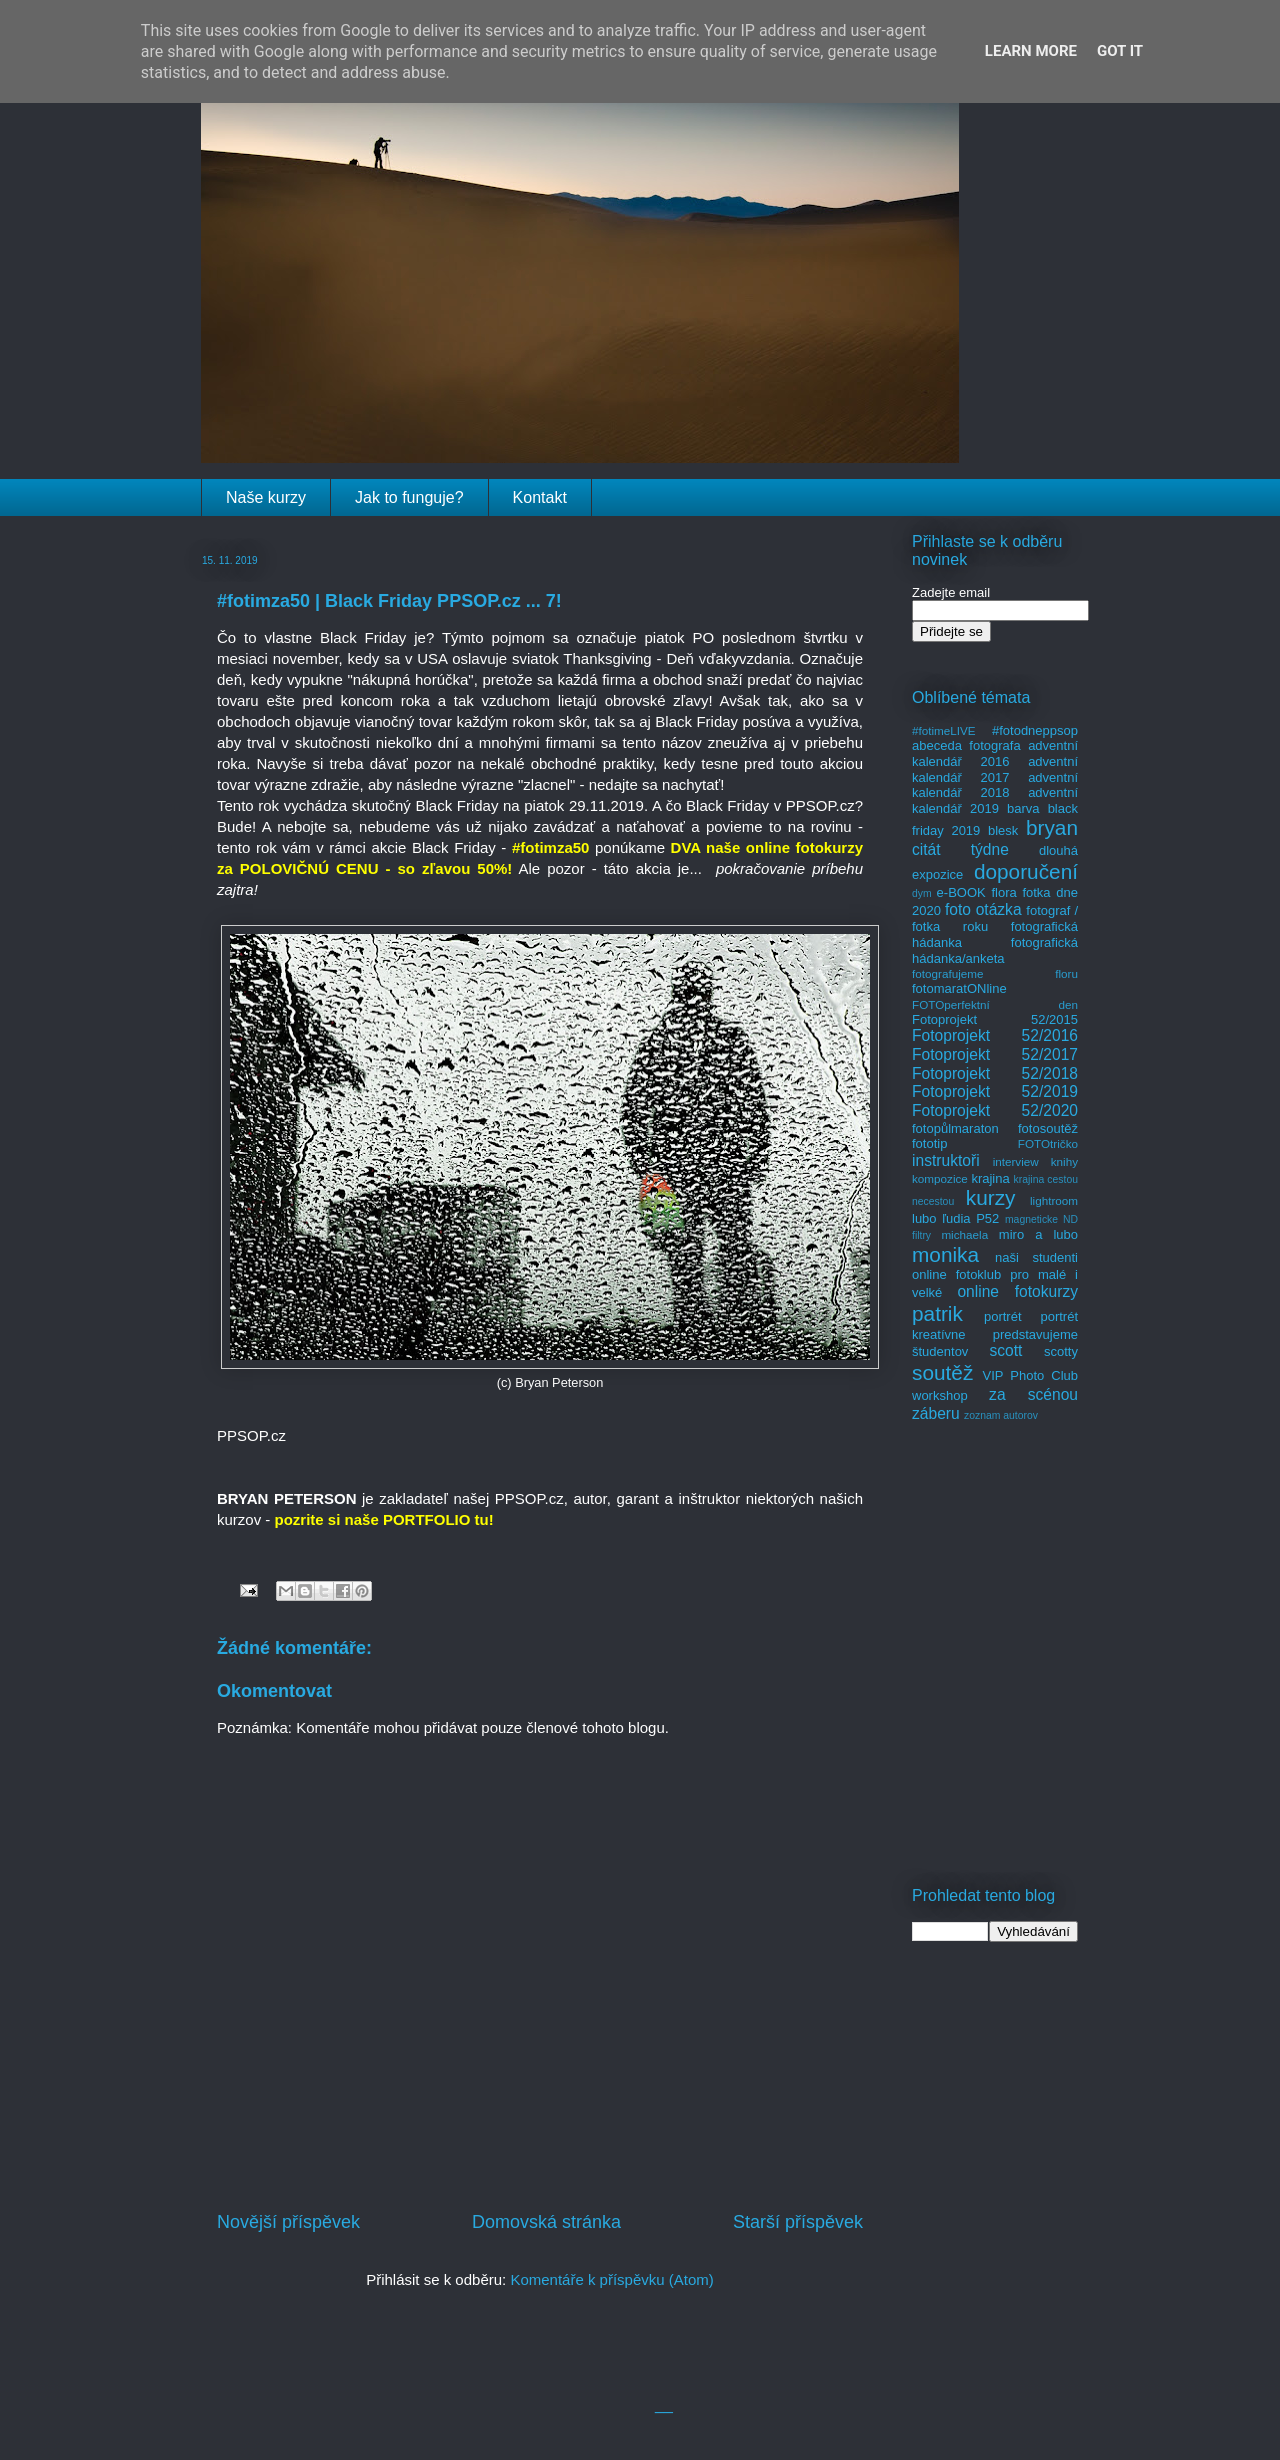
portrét (1003, 1316)
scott (1005, 1350)
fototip (929, 1143)
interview (1016, 1161)
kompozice (940, 1178)
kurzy (991, 1197)
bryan (1052, 827)
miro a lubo (1038, 1234)
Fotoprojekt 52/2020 (995, 1110)
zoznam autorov (1001, 1415)
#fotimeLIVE (944, 730)
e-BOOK (961, 892)
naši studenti (1036, 1257)
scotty (1061, 1351)
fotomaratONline (959, 988)
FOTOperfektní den (995, 1004)
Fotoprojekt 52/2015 (995, 1019)
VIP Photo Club (1031, 1375)
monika (945, 1254)
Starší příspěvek (798, 2222)
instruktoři (946, 1160)
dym (922, 893)
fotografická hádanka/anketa (995, 950)
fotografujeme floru (995, 973)
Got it (1120, 51)
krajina (990, 1178)
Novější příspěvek (288, 2222)
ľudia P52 (970, 1218)
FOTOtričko (1048, 1143)
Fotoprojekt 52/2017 (995, 1054)
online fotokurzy (1017, 1291)
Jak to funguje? (409, 497)
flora (1003, 892)
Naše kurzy (266, 497)
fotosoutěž (1048, 1128)
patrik (937, 1313)
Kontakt (540, 497)
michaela (964, 1234)
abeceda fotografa (966, 745)
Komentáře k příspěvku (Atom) (611, 2279)
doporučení (1026, 871)
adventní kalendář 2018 (995, 785)
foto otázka (983, 909)
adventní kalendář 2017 (995, 769)
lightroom (1054, 1200)
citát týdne (960, 849)
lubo (924, 1218)
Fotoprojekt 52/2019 (995, 1091)
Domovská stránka (546, 2222)
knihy (1064, 1161)
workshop (940, 1395)
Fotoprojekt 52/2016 (995, 1035)
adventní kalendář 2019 (995, 800)
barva (1023, 808)
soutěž (942, 1372)
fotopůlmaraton (955, 1128)
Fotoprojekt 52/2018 (995, 1073)
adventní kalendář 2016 (995, 753)
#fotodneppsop (1035, 730)
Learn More (1031, 51)
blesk (1003, 830)
